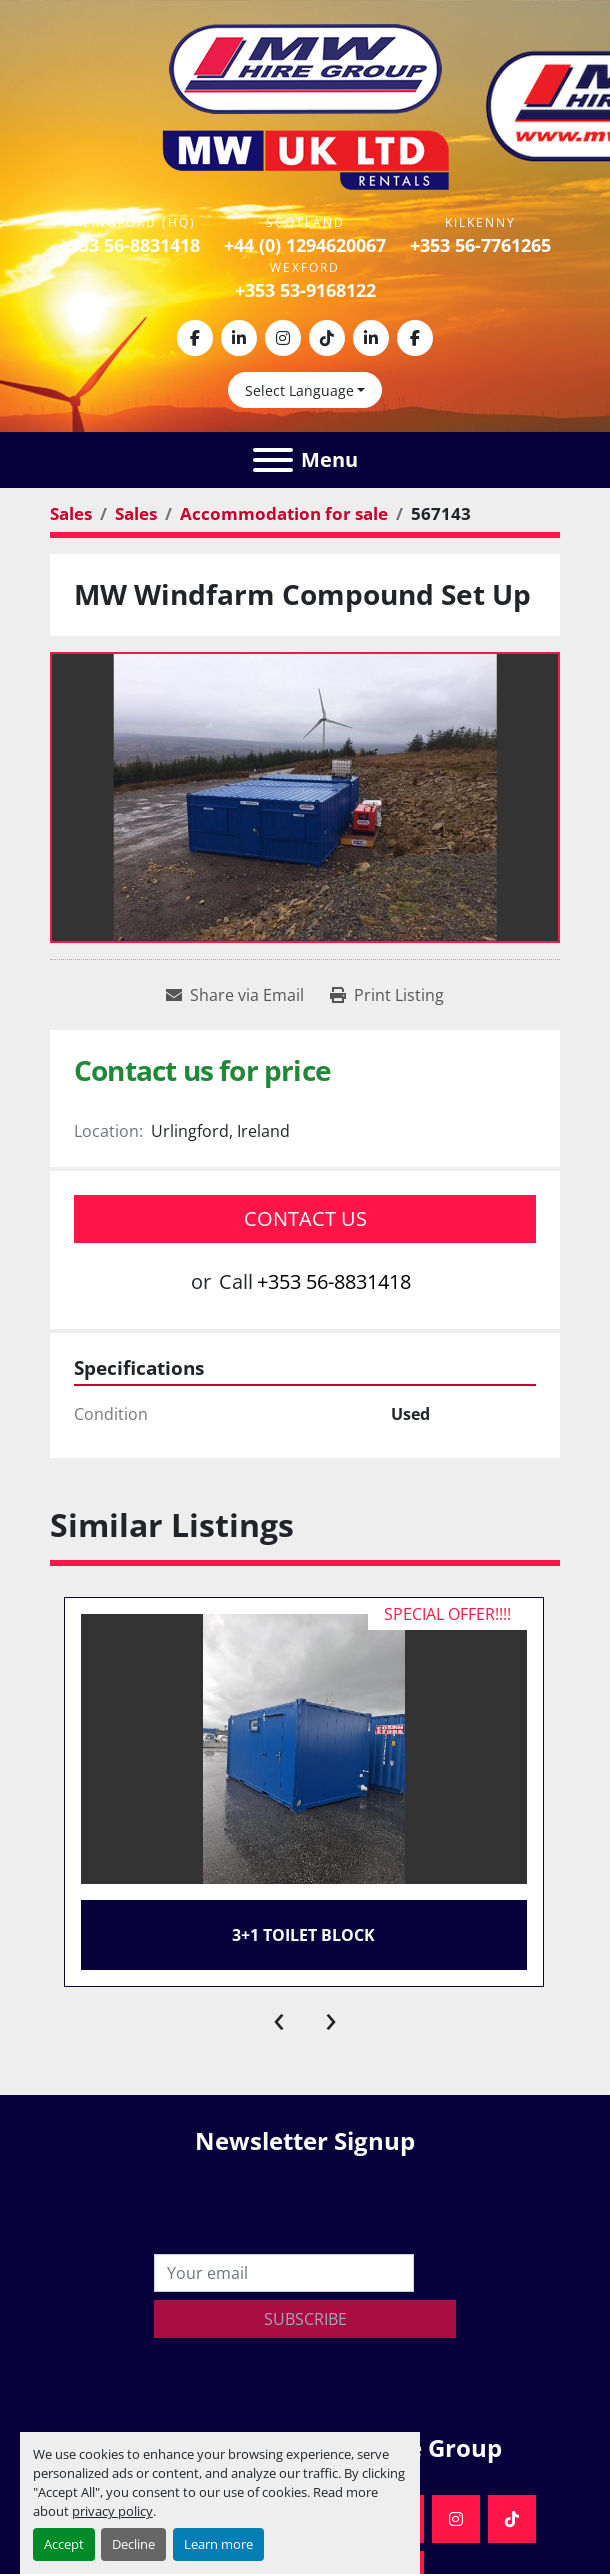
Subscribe (305, 2319)
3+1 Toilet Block (303, 1935)
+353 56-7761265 (480, 245)
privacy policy (112, 2511)
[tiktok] (327, 338)
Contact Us (305, 1218)
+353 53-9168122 (305, 290)
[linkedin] (239, 338)
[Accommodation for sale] (284, 513)
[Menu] (273, 460)
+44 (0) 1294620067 (305, 245)
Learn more (218, 2544)
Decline (133, 2544)
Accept (64, 2544)
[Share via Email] (235, 995)
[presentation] (279, 2017)
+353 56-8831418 (129, 245)
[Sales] (71, 513)
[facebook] (195, 338)
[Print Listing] (387, 995)
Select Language (299, 390)
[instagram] (283, 338)
